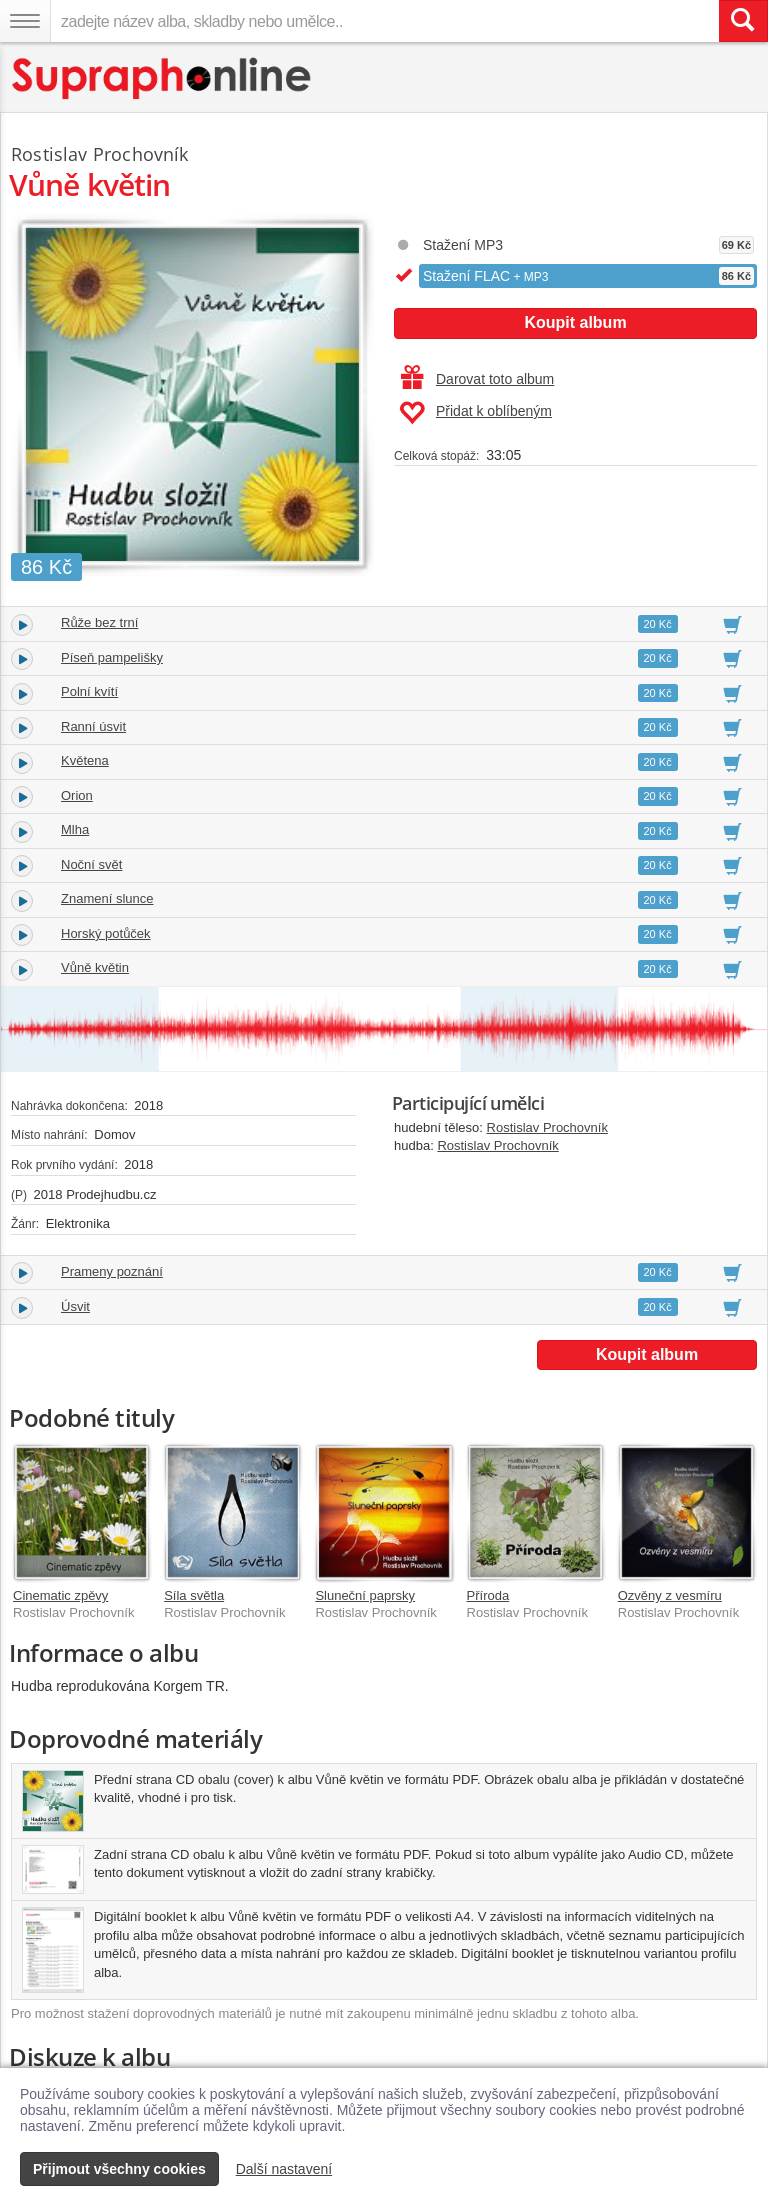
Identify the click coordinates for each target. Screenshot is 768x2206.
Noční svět (91, 864)
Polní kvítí (89, 691)
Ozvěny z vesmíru (670, 1595)
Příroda (488, 1595)
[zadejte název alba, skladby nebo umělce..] (384, 21)
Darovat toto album (477, 379)
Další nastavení (284, 2169)
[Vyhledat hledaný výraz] (743, 21)
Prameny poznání (112, 1271)
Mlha (75, 829)
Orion (77, 795)
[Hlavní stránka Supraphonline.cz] (162, 78)
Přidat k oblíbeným (475, 413)
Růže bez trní (99, 622)
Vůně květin (95, 967)
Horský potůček (106, 933)
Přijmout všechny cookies (119, 2169)
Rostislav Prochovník (547, 1127)
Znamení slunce (107, 898)
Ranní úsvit (93, 726)
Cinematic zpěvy (60, 1595)
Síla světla (194, 1595)
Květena (85, 760)
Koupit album (575, 322)
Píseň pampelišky (112, 657)
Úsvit (75, 1306)
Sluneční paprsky (365, 1595)
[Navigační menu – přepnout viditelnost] (25, 21)
